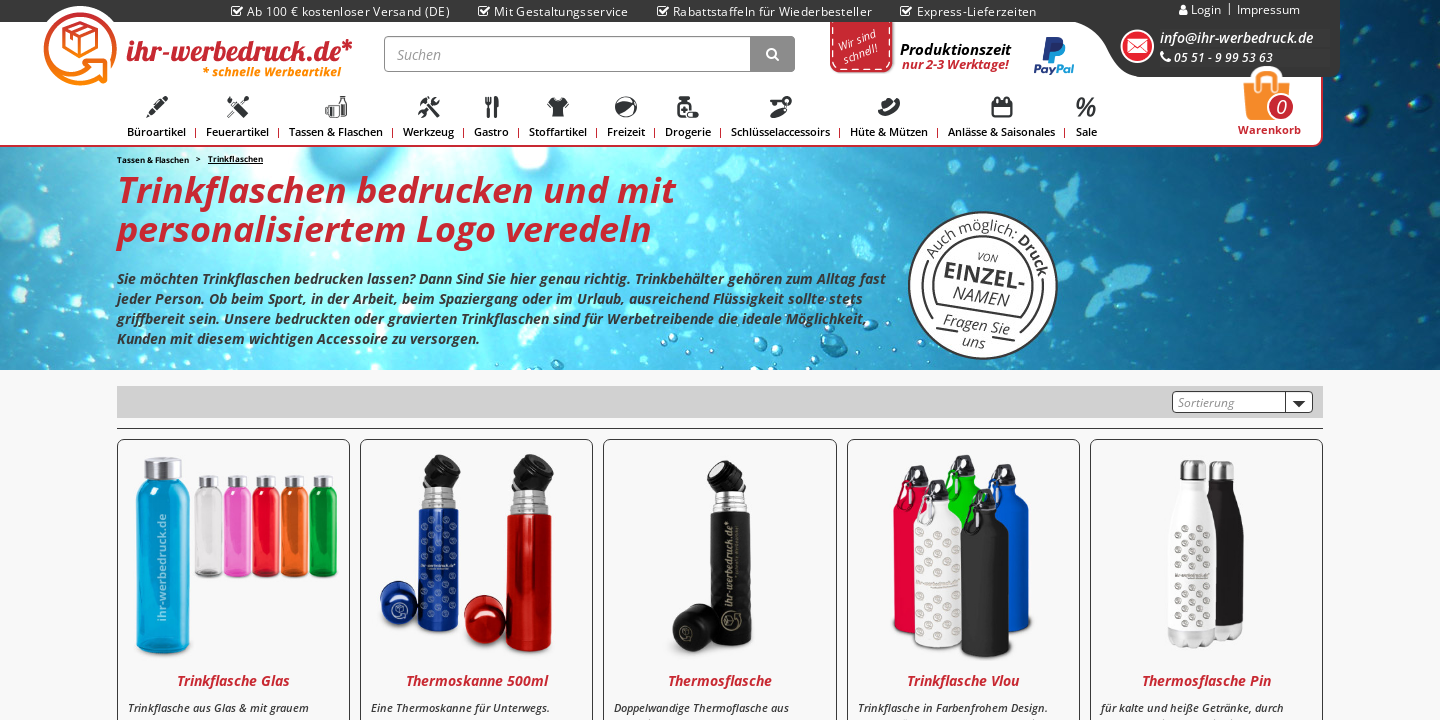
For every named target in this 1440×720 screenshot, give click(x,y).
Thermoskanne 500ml (477, 680)
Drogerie (688, 117)
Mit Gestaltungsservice (553, 11)
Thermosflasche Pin (1206, 680)
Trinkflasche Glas (233, 680)
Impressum (1268, 9)
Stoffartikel (558, 117)
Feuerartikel (237, 117)
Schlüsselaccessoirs (780, 117)
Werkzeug (428, 117)
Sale (1086, 117)
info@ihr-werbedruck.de (1236, 37)
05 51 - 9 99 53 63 (1216, 57)
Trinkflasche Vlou (963, 680)
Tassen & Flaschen (336, 117)
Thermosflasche (720, 680)
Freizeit (626, 117)
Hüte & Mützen (889, 117)
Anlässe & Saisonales (1001, 117)
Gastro (491, 117)
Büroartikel (156, 117)
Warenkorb (1269, 109)
